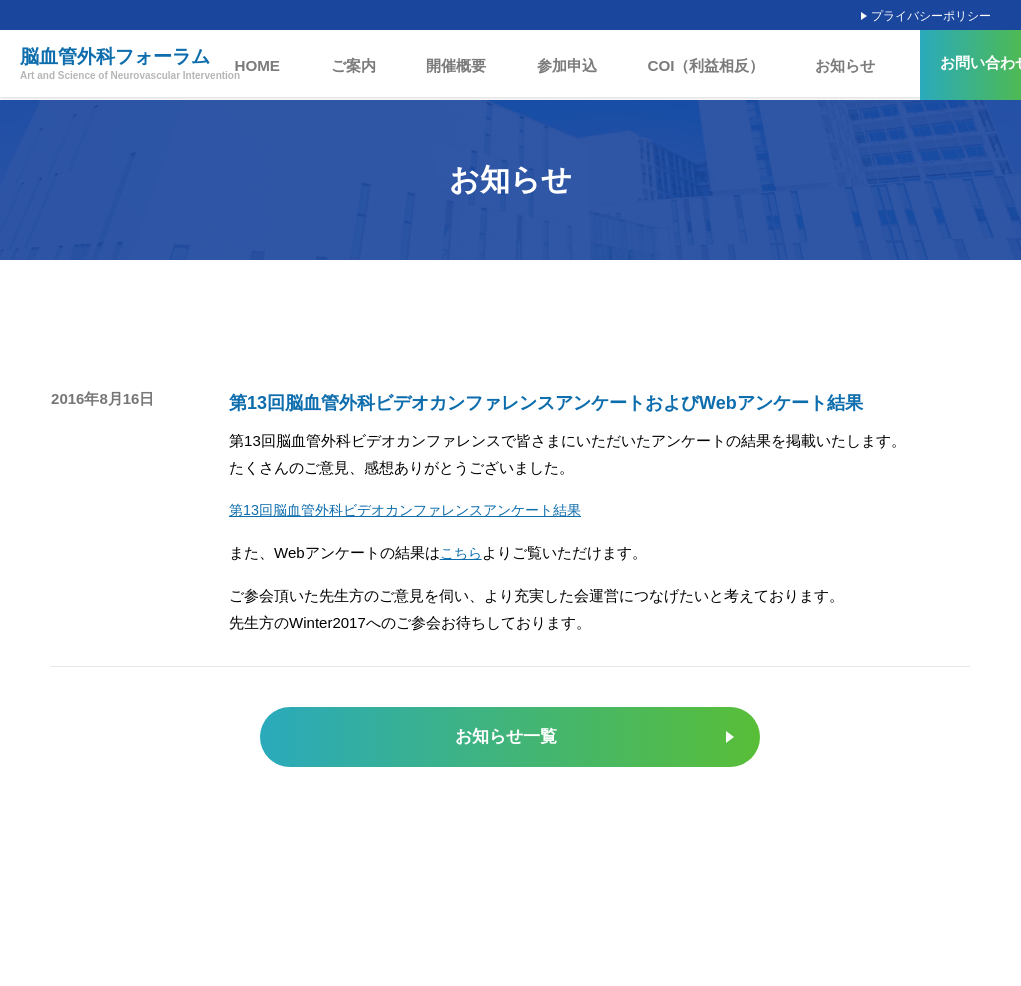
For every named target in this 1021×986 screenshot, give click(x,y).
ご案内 (383, 65)
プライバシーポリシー (931, 16)
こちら (462, 551)
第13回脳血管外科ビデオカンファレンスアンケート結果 (417, 509)
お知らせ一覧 (505, 737)
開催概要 (472, 65)
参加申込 (568, 65)
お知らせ (813, 65)
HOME (301, 65)
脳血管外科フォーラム (130, 65)
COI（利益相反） (690, 65)
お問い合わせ (951, 63)
